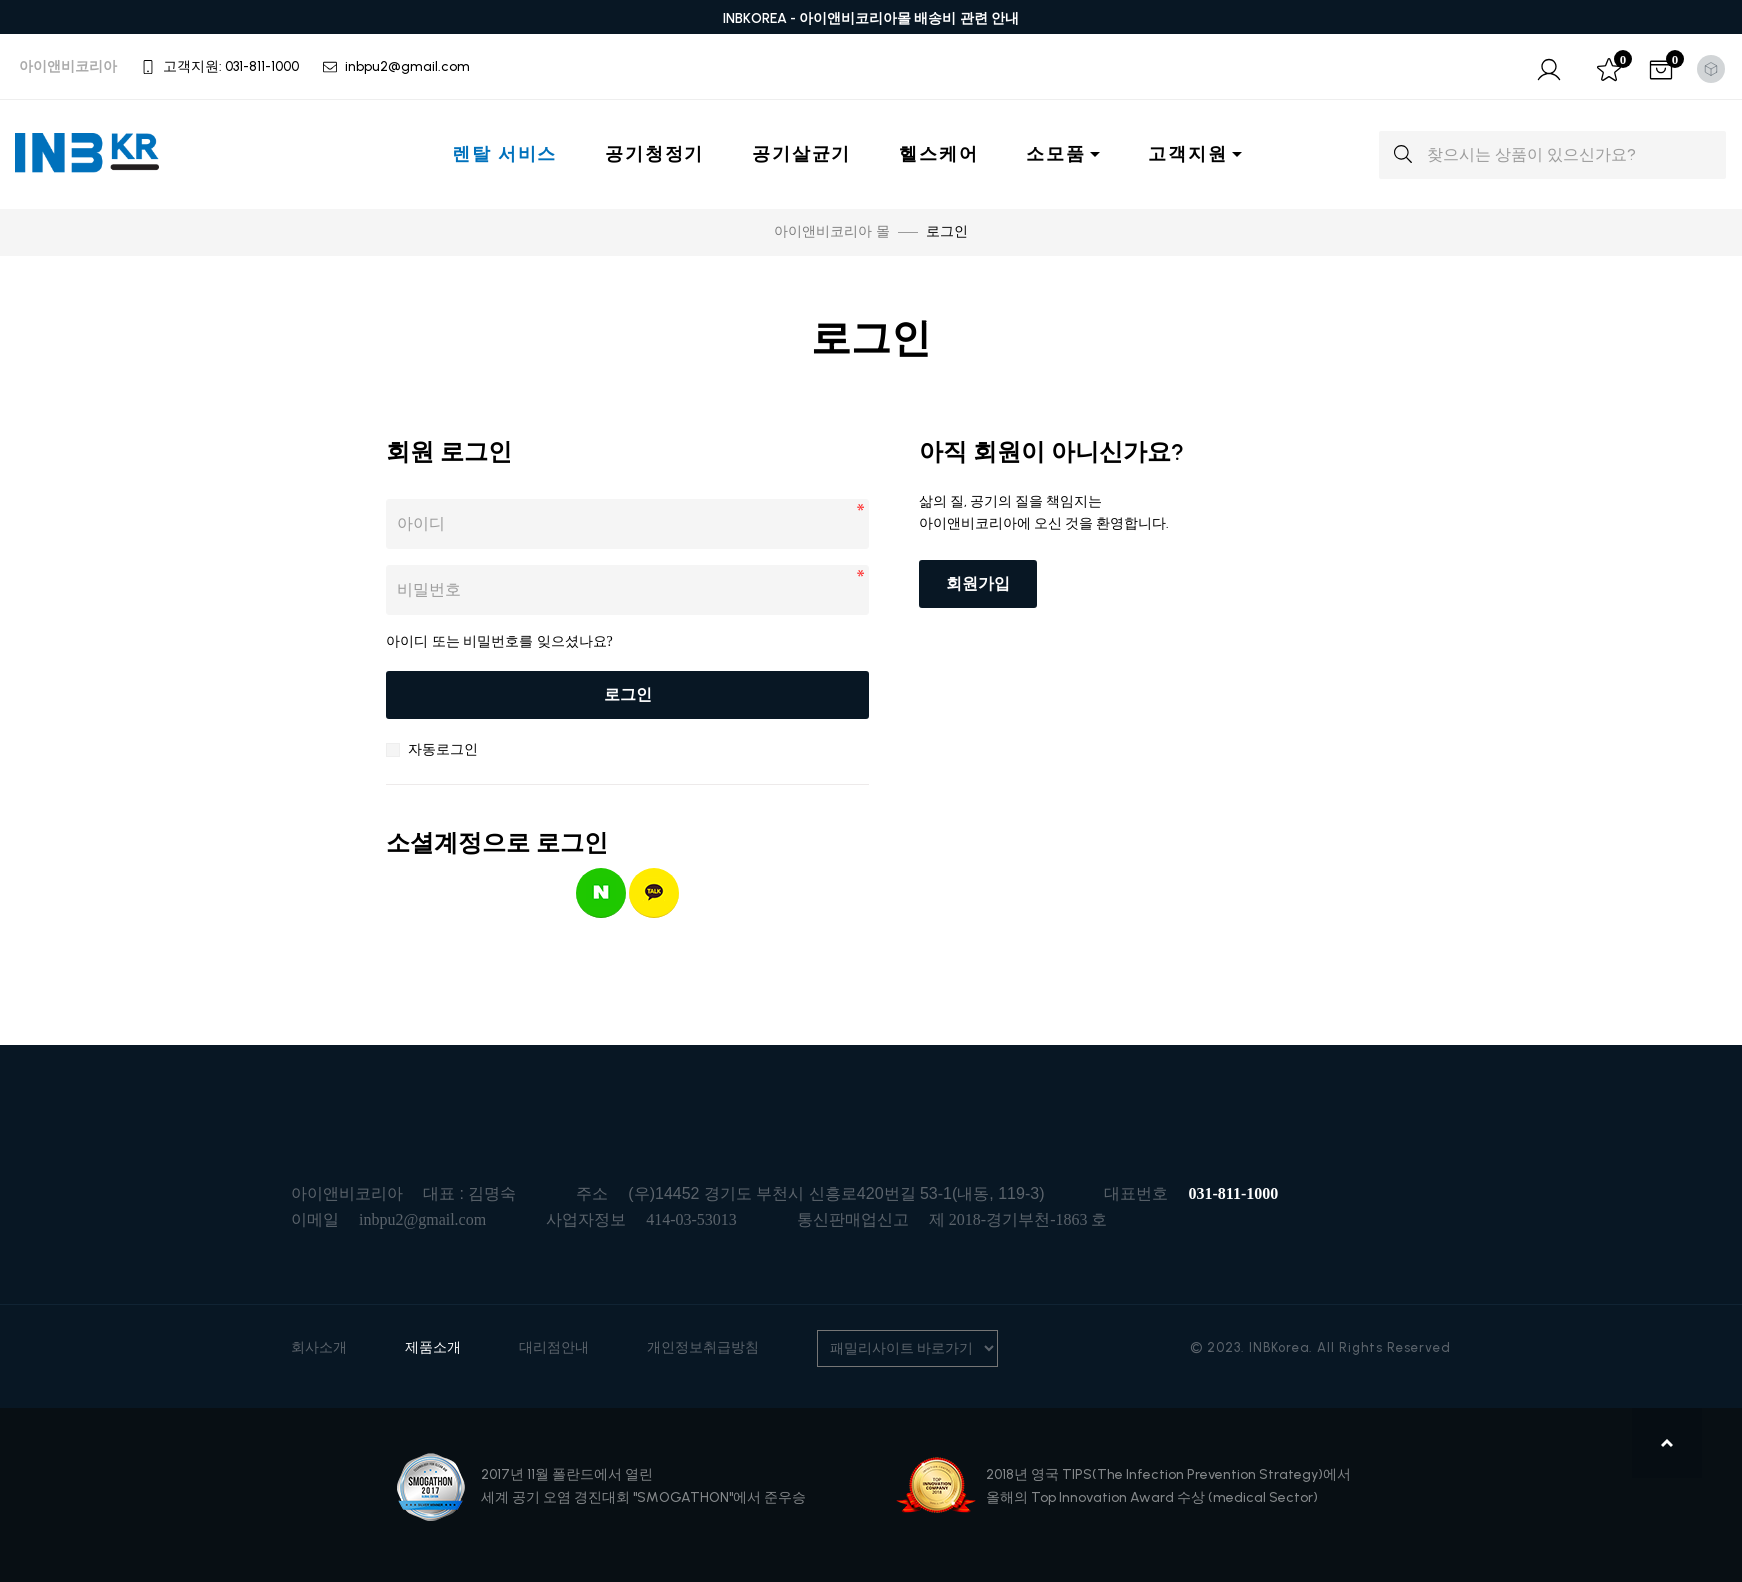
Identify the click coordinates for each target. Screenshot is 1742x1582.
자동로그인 (443, 749)
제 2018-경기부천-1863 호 (1018, 1219)
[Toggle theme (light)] (1711, 69)
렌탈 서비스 (504, 154)
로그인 (628, 694)
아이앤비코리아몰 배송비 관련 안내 (909, 18)
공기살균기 (801, 154)
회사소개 (319, 1347)
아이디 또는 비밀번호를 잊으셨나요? (499, 641)
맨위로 (1669, 1443)
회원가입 (978, 583)
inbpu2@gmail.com (422, 1219)
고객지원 (1187, 154)
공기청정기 (654, 154)
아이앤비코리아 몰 (832, 231)
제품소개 (433, 1347)
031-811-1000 (1233, 1193)
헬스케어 (938, 154)
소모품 (1055, 154)
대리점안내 (554, 1347)
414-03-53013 (691, 1219)
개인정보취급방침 (703, 1347)
